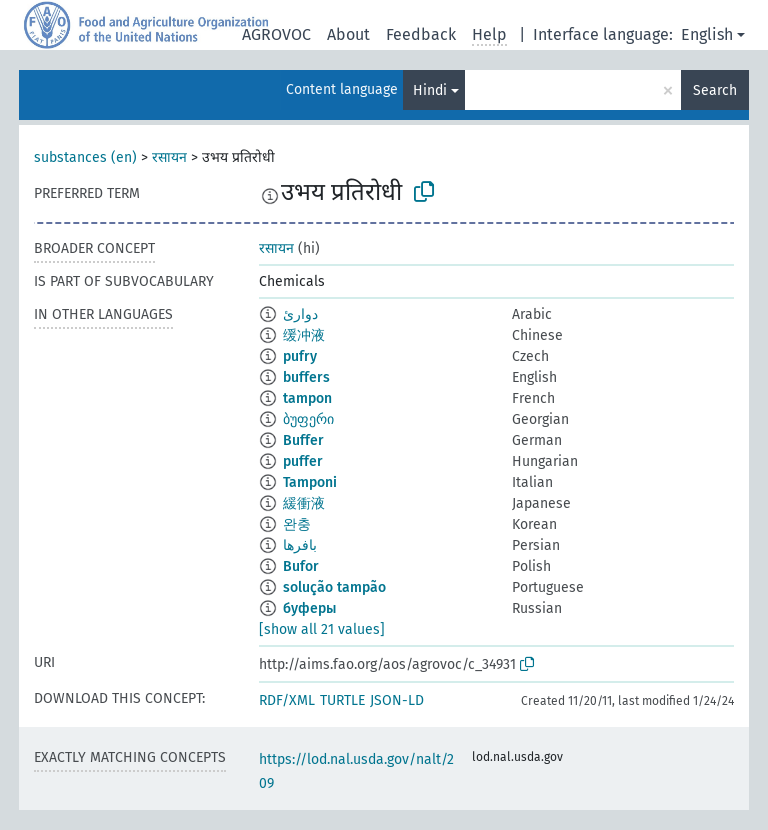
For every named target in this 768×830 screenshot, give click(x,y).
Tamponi (310, 482)
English (707, 34)
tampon (307, 398)
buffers (306, 377)
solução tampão (334, 587)
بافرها (300, 545)
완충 (297, 524)
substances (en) (85, 157)
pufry (300, 356)
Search (715, 90)
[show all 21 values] (322, 629)
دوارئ (300, 314)
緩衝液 (304, 503)
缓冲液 (304, 335)
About (348, 34)
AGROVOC (276, 34)
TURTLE (342, 700)
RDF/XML (287, 700)
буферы (309, 608)
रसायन (169, 157)
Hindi (430, 90)
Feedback (421, 34)
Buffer (303, 440)
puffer (303, 461)
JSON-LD (397, 700)
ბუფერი (308, 419)
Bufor (301, 566)
